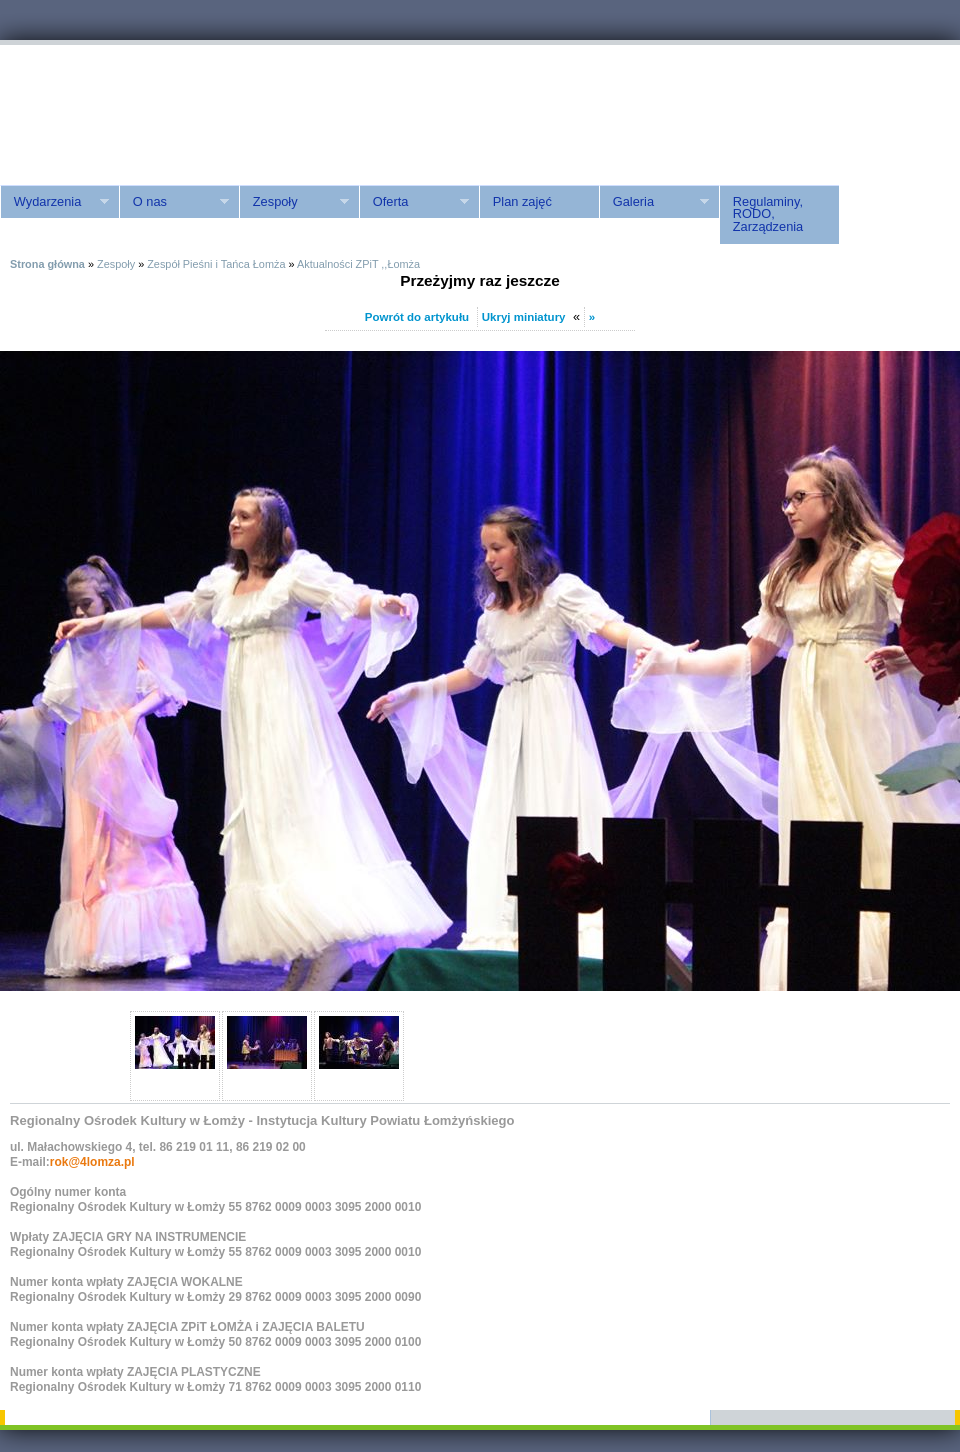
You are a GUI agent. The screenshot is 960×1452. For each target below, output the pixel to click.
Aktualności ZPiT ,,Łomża (358, 264)
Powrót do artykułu (417, 317)
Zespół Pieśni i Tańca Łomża (216, 264)
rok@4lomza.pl (92, 1162)
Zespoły (294, 202)
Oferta (414, 202)
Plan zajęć (522, 201)
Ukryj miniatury (524, 317)
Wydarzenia (54, 202)
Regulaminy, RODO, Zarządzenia (768, 214)
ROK (170, 112)
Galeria (654, 202)
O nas (174, 202)
